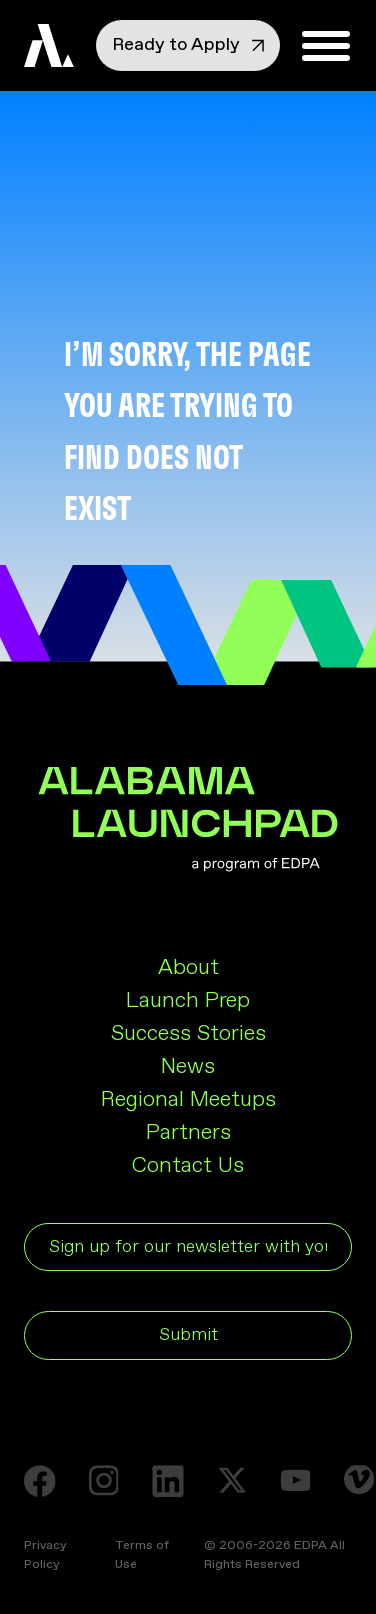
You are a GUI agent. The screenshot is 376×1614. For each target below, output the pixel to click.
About (188, 968)
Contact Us (188, 1166)
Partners (188, 1133)
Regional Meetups (188, 1100)
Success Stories (188, 1034)
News (188, 1067)
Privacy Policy (45, 1555)
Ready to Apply (188, 45)
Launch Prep (188, 1001)
